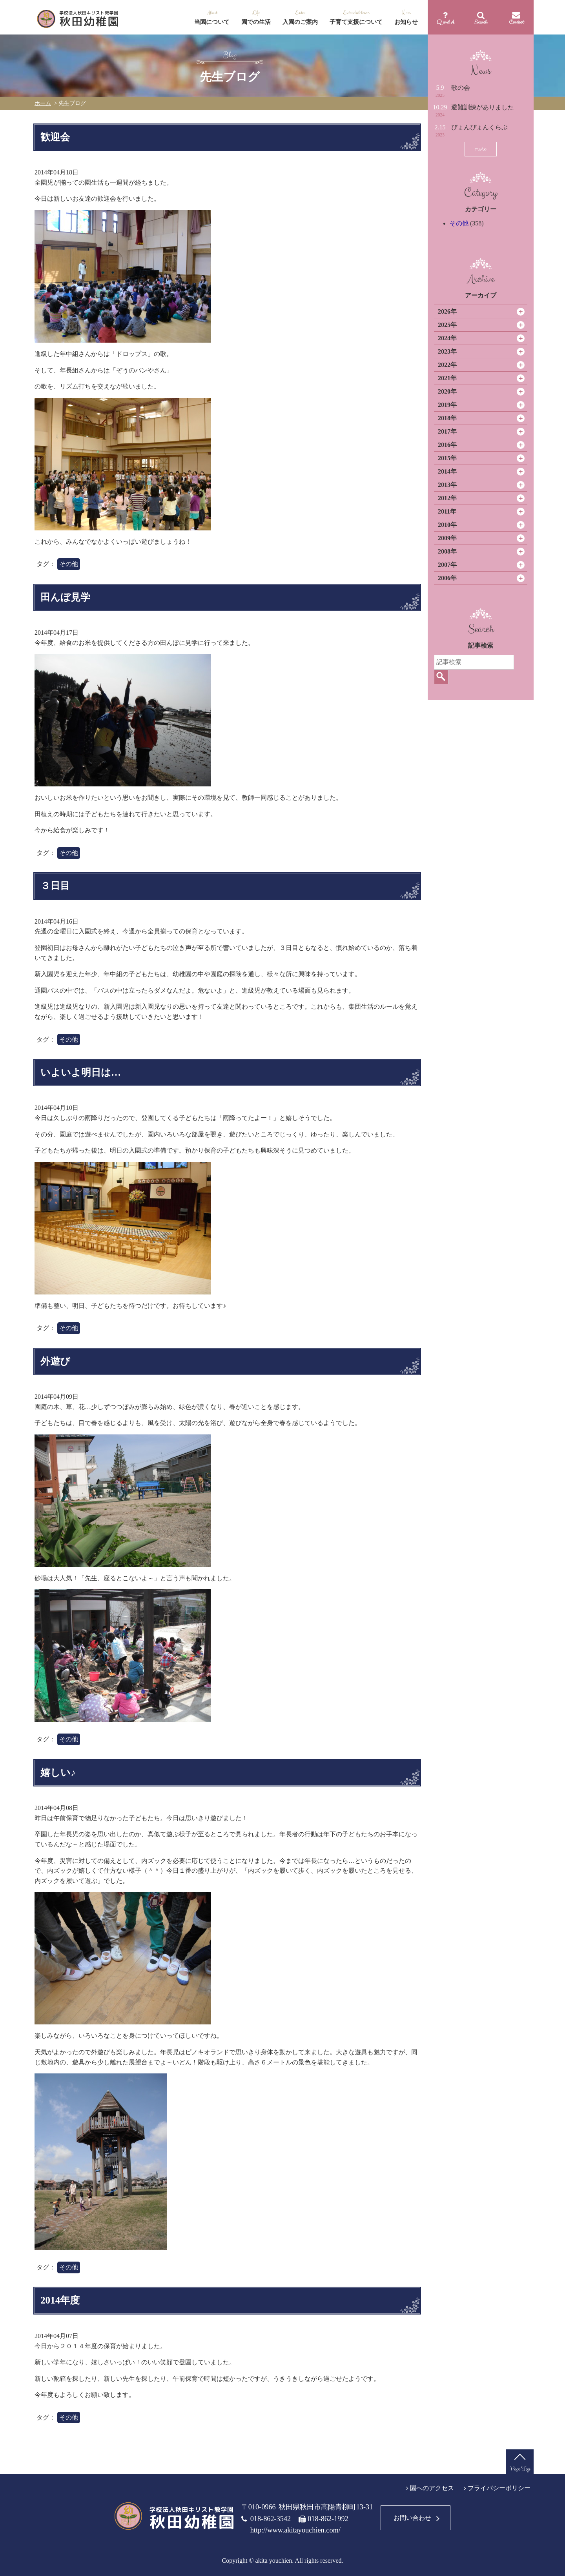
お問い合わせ (412, 2517)
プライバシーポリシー (499, 2488)
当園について (212, 22)
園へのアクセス (432, 2488)
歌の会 (460, 87)
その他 (459, 223)
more (481, 148)
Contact (516, 22)
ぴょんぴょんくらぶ (479, 127)
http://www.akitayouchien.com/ (295, 2530)
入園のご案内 (300, 22)
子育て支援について (356, 22)
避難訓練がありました (482, 107)
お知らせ (406, 22)
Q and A (445, 22)
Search (480, 22)
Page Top (520, 2469)
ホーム (43, 103)
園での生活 (256, 22)
